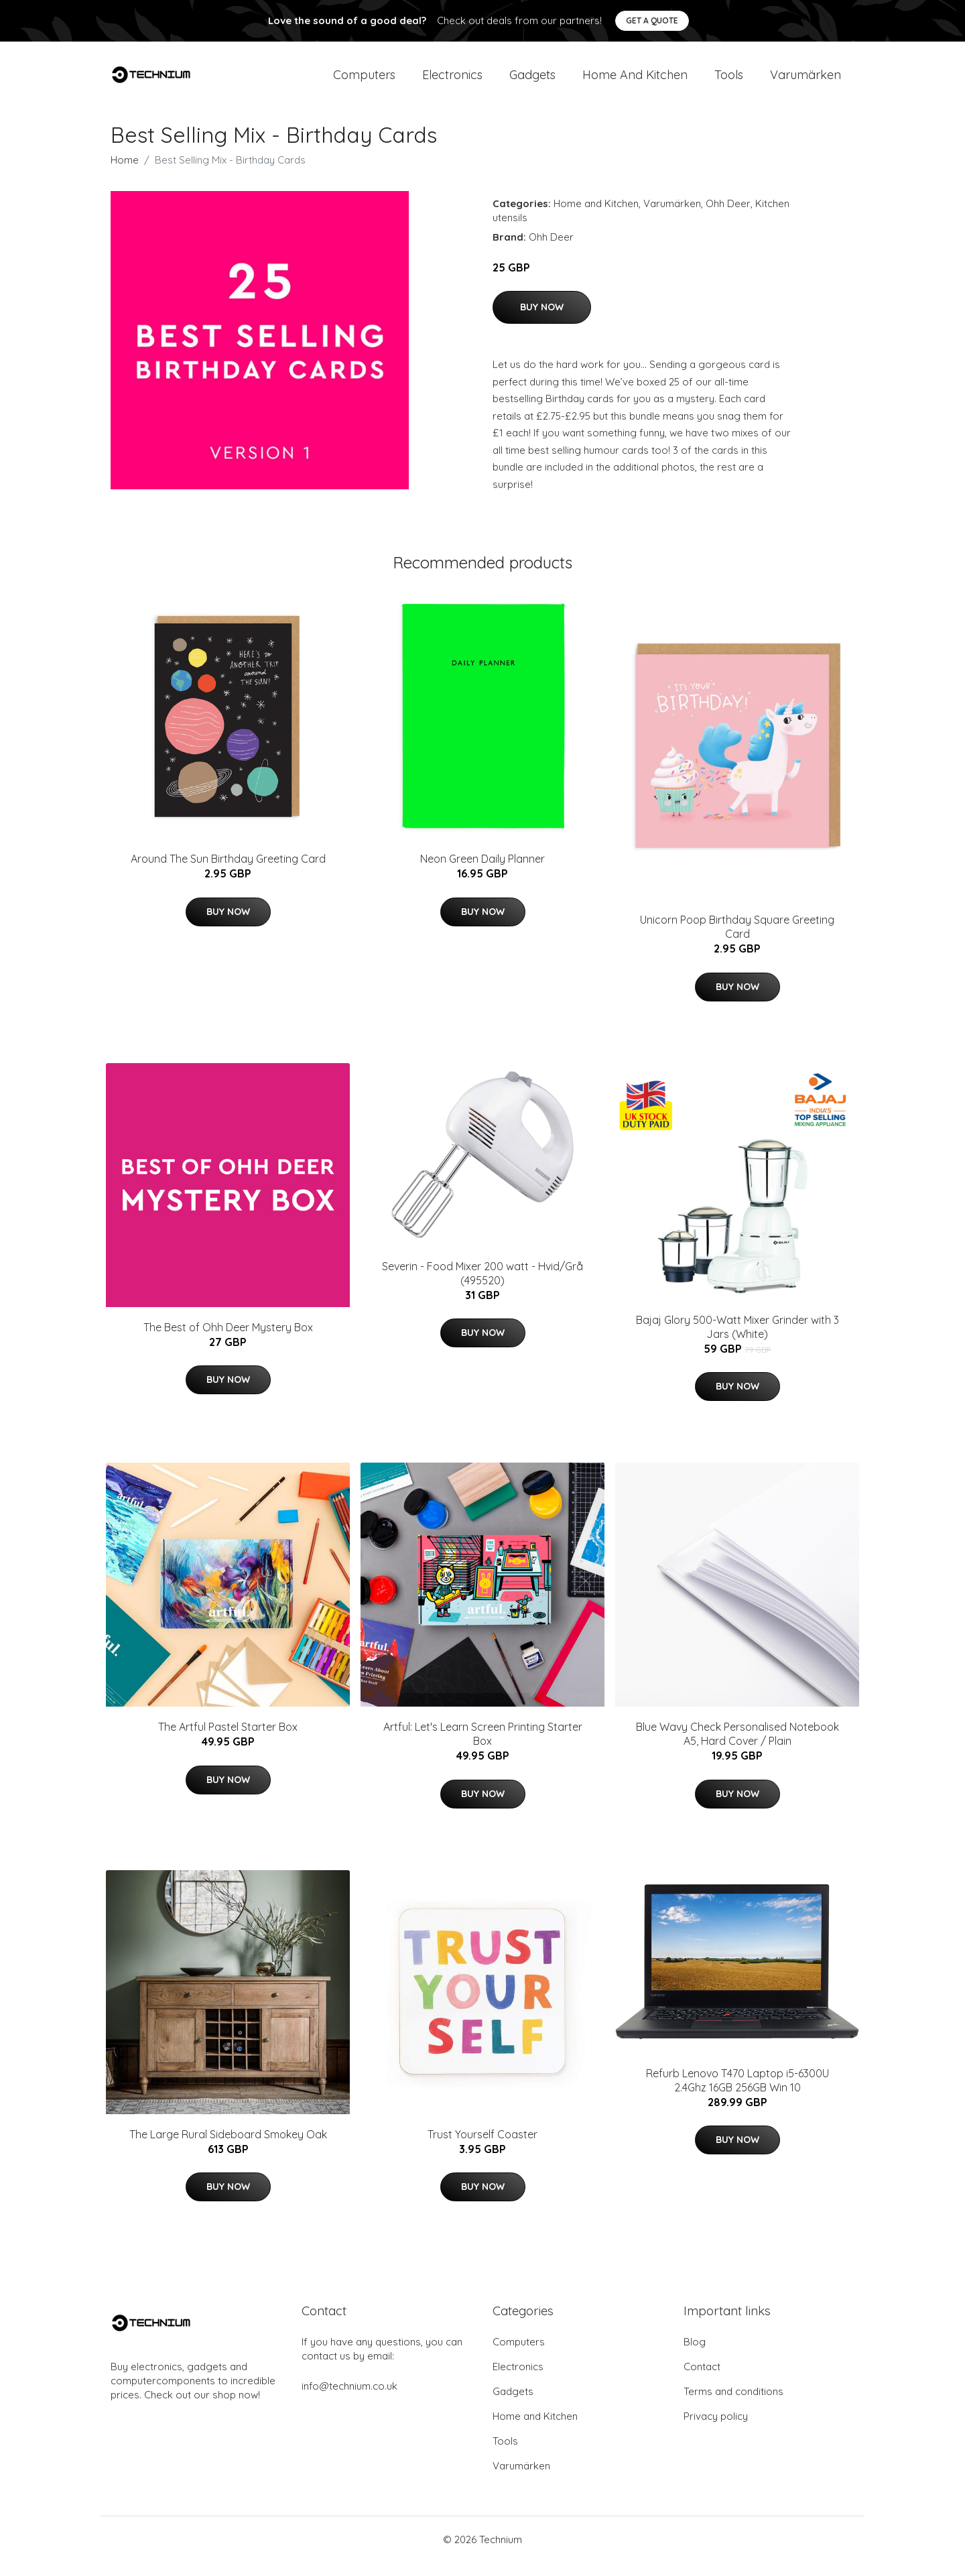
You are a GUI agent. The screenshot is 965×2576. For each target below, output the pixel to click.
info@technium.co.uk (349, 2399)
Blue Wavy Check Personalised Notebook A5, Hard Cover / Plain (737, 1747)
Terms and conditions (733, 2404)
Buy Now (542, 320)
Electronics (452, 81)
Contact (702, 2380)
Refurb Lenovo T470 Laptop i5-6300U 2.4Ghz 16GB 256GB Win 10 (737, 2093)
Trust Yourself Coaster (482, 2147)
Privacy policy (716, 2429)
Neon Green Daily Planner (482, 872)
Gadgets (532, 81)
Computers (364, 81)
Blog (695, 2355)
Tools (728, 81)
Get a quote (652, 20)
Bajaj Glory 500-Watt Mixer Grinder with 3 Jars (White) (737, 1340)
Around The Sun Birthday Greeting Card (228, 872)
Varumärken (805, 81)
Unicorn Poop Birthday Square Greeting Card (737, 940)
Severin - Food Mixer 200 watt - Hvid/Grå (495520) (482, 1286)
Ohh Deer (728, 216)
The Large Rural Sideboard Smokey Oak (228, 2147)
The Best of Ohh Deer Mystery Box (228, 1340)
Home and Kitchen (635, 81)
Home (125, 173)
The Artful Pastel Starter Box (228, 1740)
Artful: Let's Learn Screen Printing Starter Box (482, 1747)
